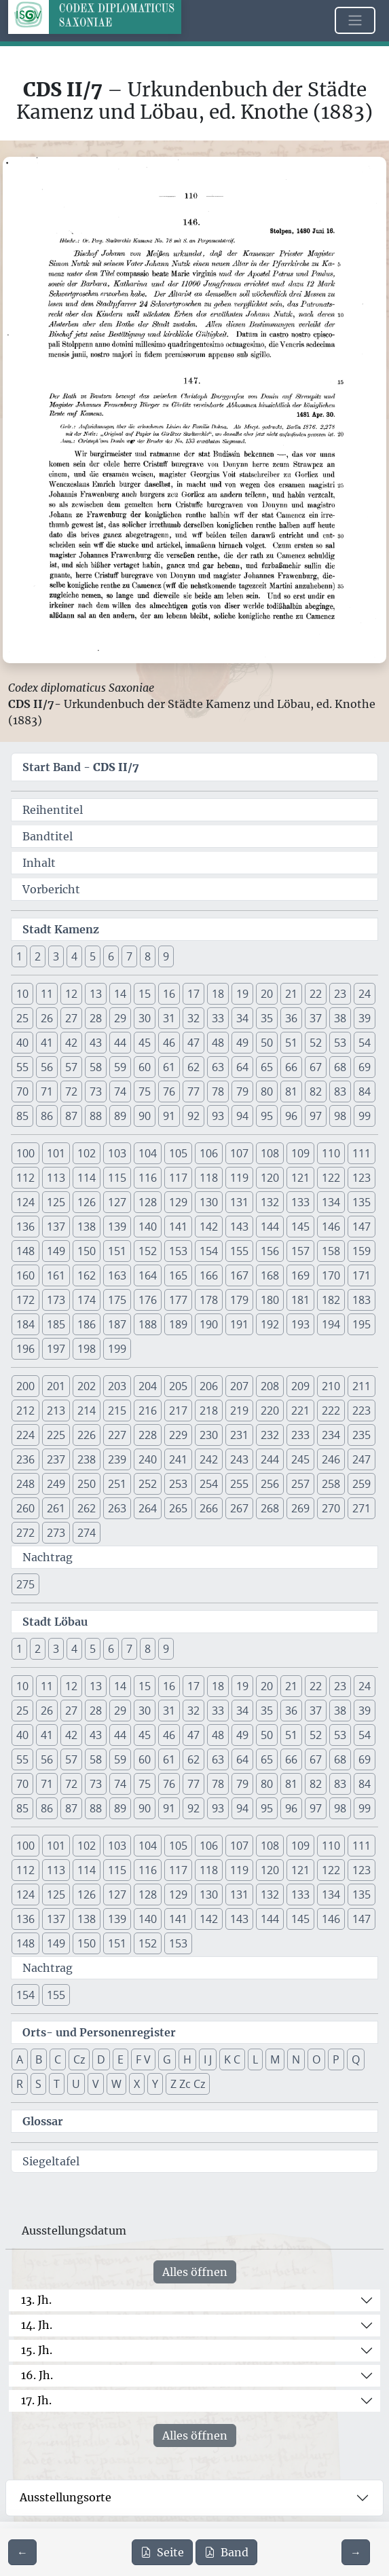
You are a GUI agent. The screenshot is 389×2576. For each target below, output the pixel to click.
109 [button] (300, 1153)
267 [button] (239, 1508)
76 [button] (169, 1091)
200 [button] (25, 1386)
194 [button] (331, 1324)
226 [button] (86, 1434)
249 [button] (56, 1483)
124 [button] (25, 1202)
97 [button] (316, 1115)
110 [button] (331, 1153)
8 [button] (148, 956)
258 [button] (331, 1483)
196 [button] (25, 1348)
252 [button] (147, 1483)
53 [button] (340, 1042)
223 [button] (361, 1410)
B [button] (38, 2059)
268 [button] (270, 1508)
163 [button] (117, 1275)
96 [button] (291, 1115)
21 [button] (291, 993)
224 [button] (25, 1434)
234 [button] (331, 1434)
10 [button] (22, 993)
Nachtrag (47, 1557)
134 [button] (331, 1202)
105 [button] (178, 1153)
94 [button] (242, 1115)
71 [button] (47, 1091)
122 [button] (331, 1177)
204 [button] (147, 1386)
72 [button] (71, 1091)
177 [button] (178, 1299)
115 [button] (117, 1177)
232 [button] (270, 1434)
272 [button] (25, 1532)
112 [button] (25, 1177)
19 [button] (242, 993)
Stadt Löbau (55, 1621)
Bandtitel (47, 836)
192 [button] (270, 1324)
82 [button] (316, 1091)
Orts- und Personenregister (99, 2032)
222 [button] (331, 1410)
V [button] (95, 2083)
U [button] (76, 2083)
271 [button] (361, 1508)
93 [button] (218, 1115)
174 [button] (86, 1299)
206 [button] (209, 1386)
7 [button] (129, 956)
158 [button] (331, 1251)
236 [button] (25, 1459)
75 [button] (144, 1091)
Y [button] (155, 2083)
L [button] (255, 2059)
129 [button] (178, 1202)
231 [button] (239, 1434)
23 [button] (340, 993)
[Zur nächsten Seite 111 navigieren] (355, 2552)
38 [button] (340, 1018)
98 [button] (340, 1115)
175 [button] (117, 1299)
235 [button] (361, 1434)
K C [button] (232, 2059)
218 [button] (209, 1410)
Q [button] (356, 2059)
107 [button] (239, 1153)
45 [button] (144, 1042)
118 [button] (209, 1177)
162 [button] (86, 1275)
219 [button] (239, 1410)
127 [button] (117, 1202)
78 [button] (218, 1091)
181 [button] (300, 1299)
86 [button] (47, 1115)
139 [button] (117, 1226)
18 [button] (218, 993)
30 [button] (144, 1018)
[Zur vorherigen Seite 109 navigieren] (22, 2552)
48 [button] (218, 1042)
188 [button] (147, 1324)
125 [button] (56, 1202)
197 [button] (56, 1348)
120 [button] (270, 1177)
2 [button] (38, 956)
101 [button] (56, 1153)
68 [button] (340, 1067)
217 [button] (178, 1410)
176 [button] (147, 1299)
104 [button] (147, 1153)
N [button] (296, 2059)
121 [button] (300, 1177)
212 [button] (25, 1410)
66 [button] (291, 1067)
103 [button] (117, 1153)
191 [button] (239, 1324)
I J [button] (208, 2059)
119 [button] (239, 1177)
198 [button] (86, 1348)
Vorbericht (51, 889)
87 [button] (71, 1115)
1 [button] (19, 956)
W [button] (116, 2083)
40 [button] (22, 1042)
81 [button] (291, 1091)
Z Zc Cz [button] (187, 2083)
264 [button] (147, 1508)
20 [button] (267, 993)
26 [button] (47, 1018)
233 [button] (300, 1434)
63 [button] (218, 1067)
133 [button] (300, 1202)
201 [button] (56, 1386)
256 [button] (270, 1483)
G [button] (167, 2059)
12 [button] (71, 993)
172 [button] (25, 1299)
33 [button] (218, 1018)
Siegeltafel (50, 2161)
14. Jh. (36, 2325)
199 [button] (117, 1348)
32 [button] (193, 1018)
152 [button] (147, 1251)
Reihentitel (52, 810)
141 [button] (178, 1226)
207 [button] (239, 1386)
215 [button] (117, 1410)
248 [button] (25, 1483)
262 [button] (86, 1508)
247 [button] (361, 1459)
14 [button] (120, 993)
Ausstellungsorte (65, 2497)
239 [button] (117, 1459)
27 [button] (71, 1018)
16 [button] (169, 993)
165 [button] (178, 1275)
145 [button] (300, 1226)
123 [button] (361, 1177)
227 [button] (117, 1434)
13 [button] (96, 993)
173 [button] (56, 1299)
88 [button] (96, 1115)
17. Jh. (36, 2400)
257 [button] (300, 1483)
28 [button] (96, 1018)
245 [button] (300, 1459)
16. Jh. (37, 2375)
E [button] (120, 2059)
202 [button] (86, 1386)
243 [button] (239, 1459)
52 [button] (316, 1042)
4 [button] (74, 956)
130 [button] (209, 1202)
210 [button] (331, 1386)
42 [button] (71, 1042)
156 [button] (270, 1251)
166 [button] (209, 1275)
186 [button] (86, 1324)
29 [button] (120, 1018)
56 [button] (47, 1067)
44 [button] (120, 1042)
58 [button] (96, 1067)
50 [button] (267, 1042)
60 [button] (144, 1067)
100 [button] (25, 1153)
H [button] (187, 2059)
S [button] (38, 2083)
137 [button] (56, 1226)
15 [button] (144, 993)
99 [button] (364, 1115)
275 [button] (25, 1584)
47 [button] (193, 1042)
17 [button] (193, 993)
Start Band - (80, 767)
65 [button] (267, 1067)
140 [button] (147, 1226)
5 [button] (93, 956)
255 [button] (239, 1483)
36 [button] (291, 1018)
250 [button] (86, 1483)
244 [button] (270, 1459)
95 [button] (267, 1115)
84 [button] (364, 1091)
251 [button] (117, 1483)
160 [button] (25, 1275)
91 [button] (169, 1115)
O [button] (316, 2059)
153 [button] (178, 1251)
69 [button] (364, 1067)
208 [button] (270, 1386)
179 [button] (239, 1299)
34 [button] (242, 1018)
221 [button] (300, 1410)
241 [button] (178, 1459)
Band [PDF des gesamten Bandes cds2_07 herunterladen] (226, 2552)
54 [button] (364, 1042)
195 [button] (361, 1324)
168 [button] (270, 1275)
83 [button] (340, 1091)
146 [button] (331, 1226)
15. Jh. (36, 2350)
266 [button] (209, 1508)
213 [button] (56, 1410)
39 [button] (364, 1018)
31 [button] (169, 1018)
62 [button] (193, 1067)
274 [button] (86, 1532)
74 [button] (120, 1091)
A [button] (19, 2059)
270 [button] (331, 1508)
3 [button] (56, 956)
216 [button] (147, 1410)
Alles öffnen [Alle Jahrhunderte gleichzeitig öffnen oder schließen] (194, 2272)
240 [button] (147, 1459)
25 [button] (22, 1018)
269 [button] (300, 1508)
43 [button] (96, 1042)
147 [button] (361, 1226)
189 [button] (178, 1324)
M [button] (275, 2059)
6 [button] (111, 956)
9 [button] (166, 956)
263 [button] (117, 1508)
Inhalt (39, 863)
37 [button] (316, 1018)
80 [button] (267, 1091)
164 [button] (147, 1275)
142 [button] (209, 1226)
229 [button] (178, 1434)
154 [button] (209, 1251)
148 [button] (25, 1251)
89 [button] (120, 1115)
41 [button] (47, 1042)
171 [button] (361, 1275)
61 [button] (169, 1067)
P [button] (336, 2059)
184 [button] (25, 1324)
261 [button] (56, 1508)
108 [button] (270, 1153)
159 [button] (361, 1251)
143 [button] (239, 1226)
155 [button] (239, 1251)
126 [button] (86, 1202)
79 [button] (242, 1091)
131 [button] (239, 1202)
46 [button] (169, 1042)
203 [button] (117, 1386)
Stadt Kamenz (60, 929)
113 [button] (56, 1177)
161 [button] (56, 1275)
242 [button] (209, 1459)
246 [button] (331, 1459)
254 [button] (209, 1483)
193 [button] (300, 1324)
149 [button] (56, 1251)
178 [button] (209, 1299)
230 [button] (209, 1434)
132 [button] (270, 1202)
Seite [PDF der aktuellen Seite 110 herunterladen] (162, 2552)
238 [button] (86, 1459)
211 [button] (361, 1386)
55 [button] (22, 1067)
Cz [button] (79, 2059)
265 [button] (178, 1508)
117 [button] (178, 1177)
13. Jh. (36, 2300)
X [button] (137, 2083)
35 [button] (267, 1018)
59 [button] (120, 1067)
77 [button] (193, 1091)
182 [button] (331, 1299)
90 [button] (144, 1115)
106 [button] (209, 1153)
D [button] (101, 2059)
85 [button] (22, 1115)
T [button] (57, 2083)
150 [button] (86, 1251)
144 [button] (270, 1226)
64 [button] (242, 1067)
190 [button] (209, 1324)
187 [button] (117, 1324)
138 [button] (86, 1226)
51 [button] (291, 1042)
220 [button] (270, 1410)
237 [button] (56, 1459)
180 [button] (270, 1299)
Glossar (42, 2121)
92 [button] (193, 1115)
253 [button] (178, 1483)
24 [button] (364, 993)
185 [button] (56, 1324)
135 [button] (361, 1202)
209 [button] (300, 1386)
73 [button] (96, 1091)
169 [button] (300, 1275)
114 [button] (86, 1177)
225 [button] (56, 1434)
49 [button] (242, 1042)
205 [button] (178, 1386)
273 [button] (56, 1532)
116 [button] (147, 1177)
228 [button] (147, 1434)
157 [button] (300, 1251)
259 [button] (361, 1483)
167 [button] (239, 1275)
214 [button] (86, 1410)
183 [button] (361, 1299)
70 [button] (22, 1091)
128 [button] (147, 1202)
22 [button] (316, 993)
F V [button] (143, 2059)
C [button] (57, 2059)
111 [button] (361, 1153)
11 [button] (47, 993)
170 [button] (331, 1275)
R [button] (19, 2083)
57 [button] (71, 1067)
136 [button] (25, 1226)
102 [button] (86, 1153)
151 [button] (117, 1251)
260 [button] (25, 1508)
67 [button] (316, 1067)
